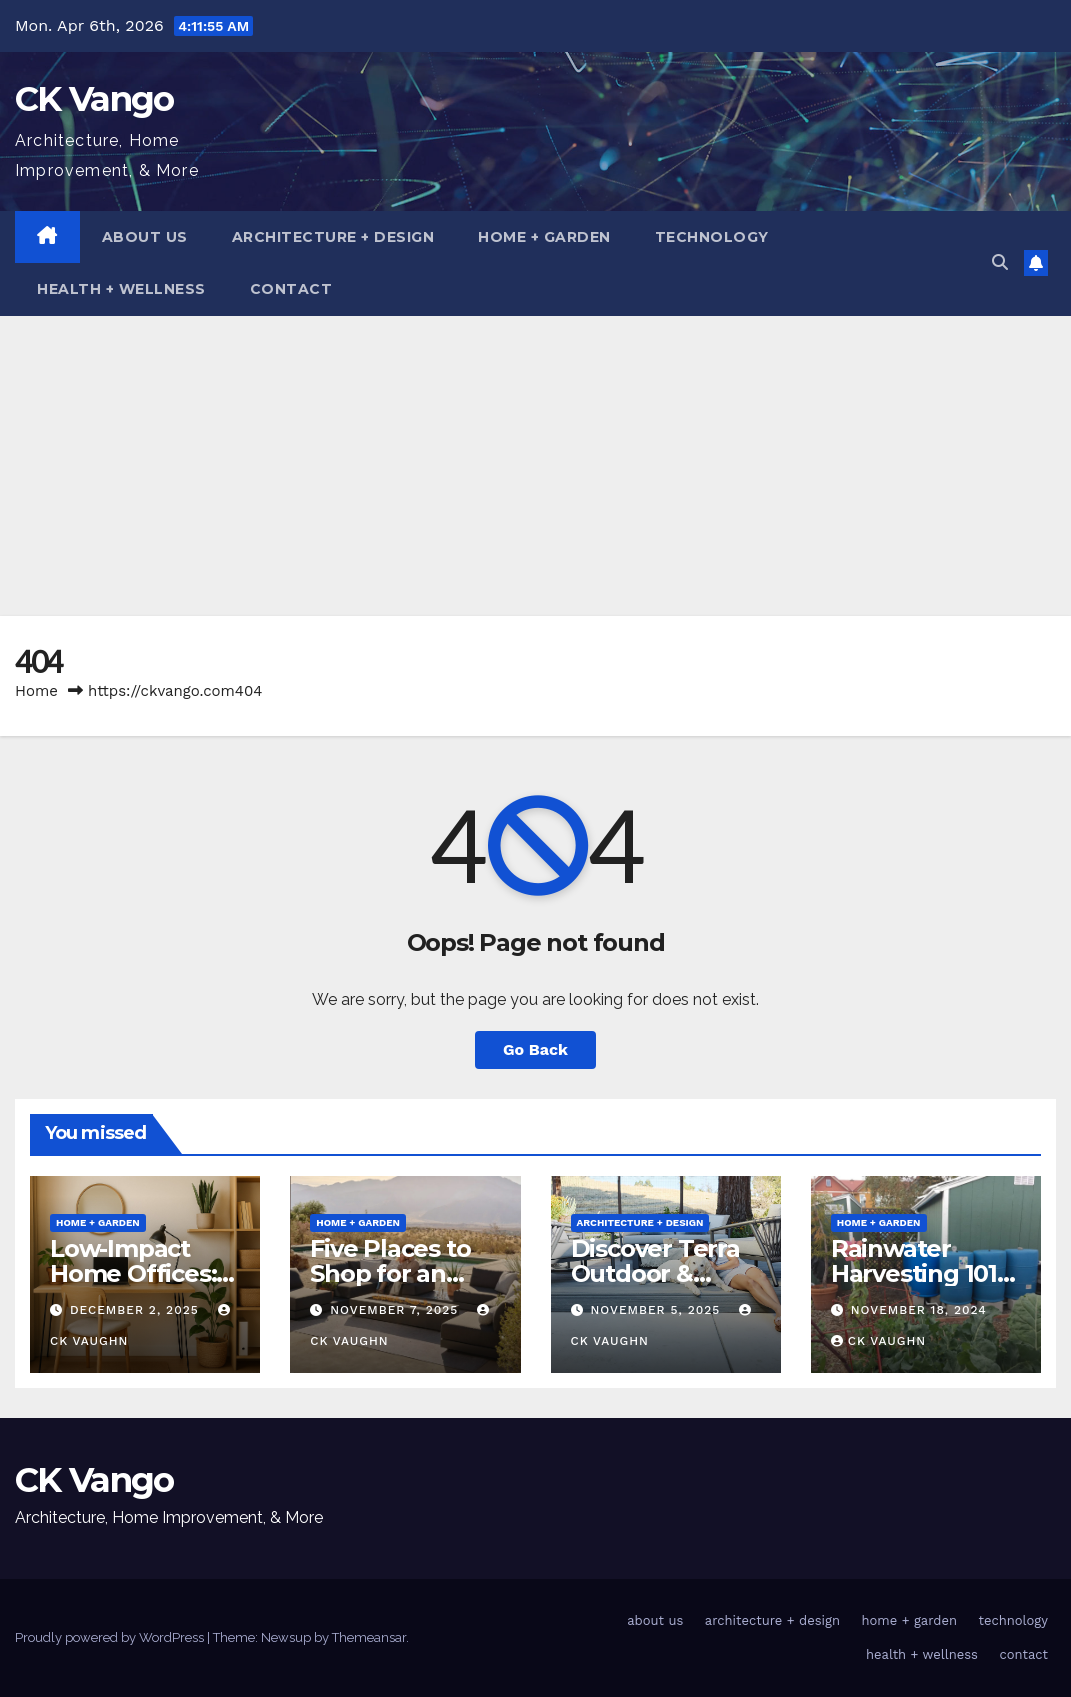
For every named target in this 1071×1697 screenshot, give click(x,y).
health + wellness (121, 289)
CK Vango (94, 99)
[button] (1000, 262)
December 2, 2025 (137, 1310)
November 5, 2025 (657, 1310)
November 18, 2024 (919, 1310)
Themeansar (369, 1637)
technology (712, 237)
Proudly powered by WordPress (111, 1637)
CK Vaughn (878, 1341)
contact (291, 289)
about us (145, 237)
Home (36, 691)
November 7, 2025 (396, 1310)
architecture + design (333, 237)
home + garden (544, 237)
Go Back (535, 1049)
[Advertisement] (535, 466)
